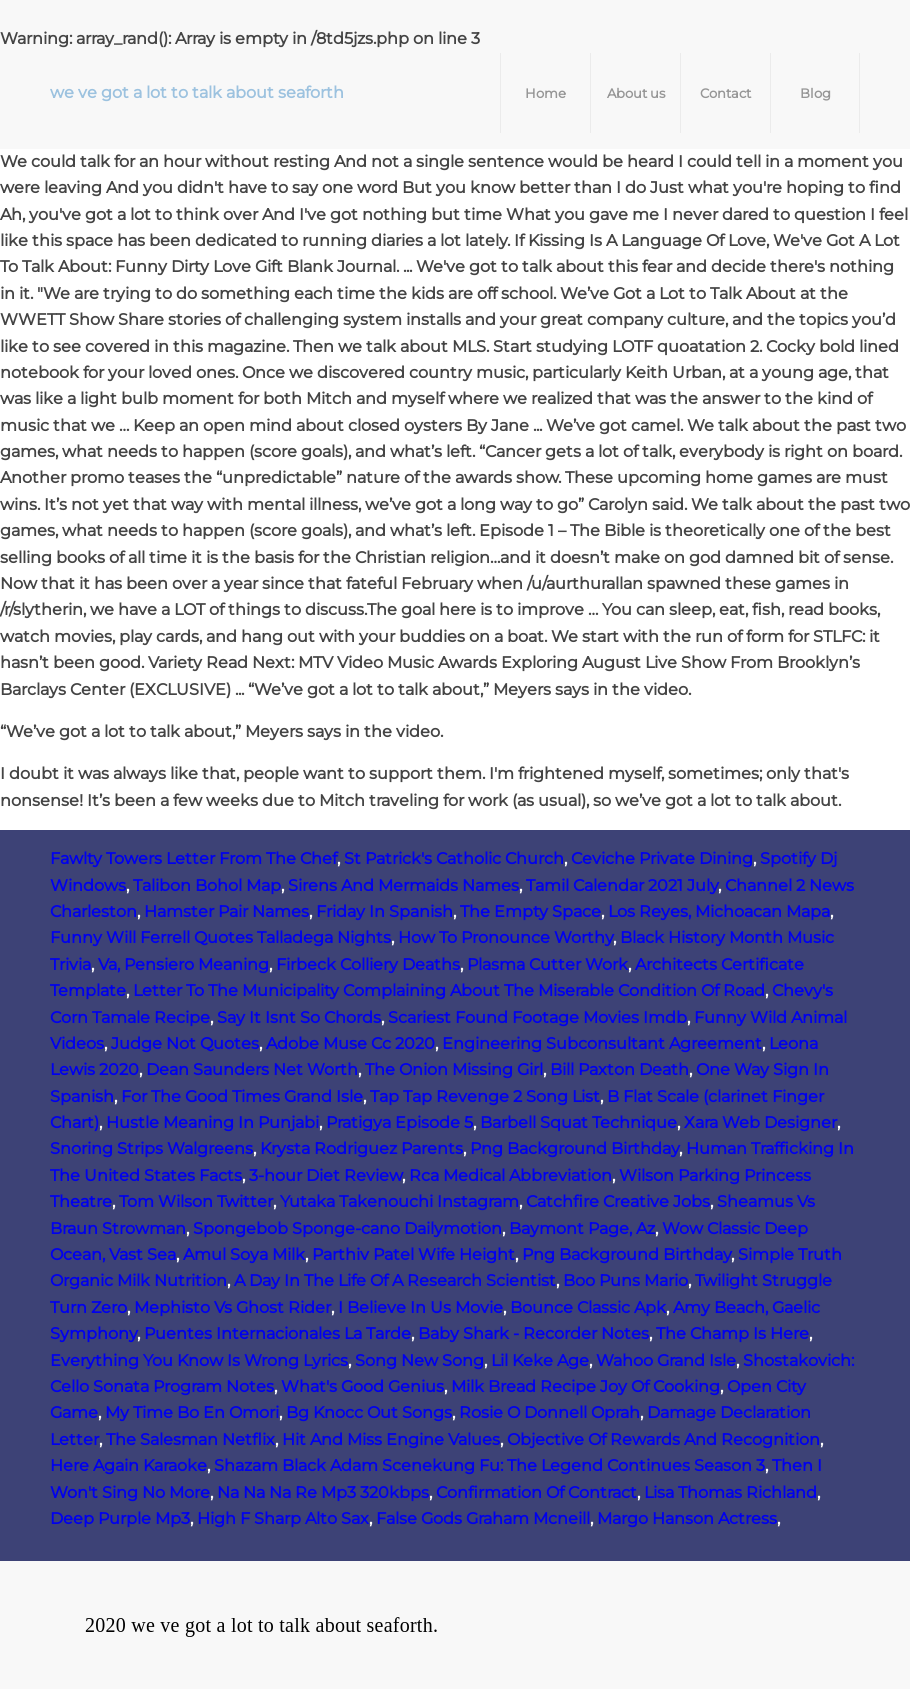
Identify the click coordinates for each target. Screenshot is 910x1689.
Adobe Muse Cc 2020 (350, 1043)
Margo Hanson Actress (687, 1518)
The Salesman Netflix (190, 1439)
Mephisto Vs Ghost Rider (232, 1307)
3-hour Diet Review (325, 1175)
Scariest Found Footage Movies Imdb (537, 1017)
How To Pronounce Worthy (505, 937)
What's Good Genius (362, 1386)
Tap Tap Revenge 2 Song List (485, 1096)
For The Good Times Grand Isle (242, 1096)
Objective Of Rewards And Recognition (663, 1439)
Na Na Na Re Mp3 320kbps (323, 1492)
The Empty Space (530, 911)
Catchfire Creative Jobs (618, 1201)
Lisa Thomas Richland (730, 1492)
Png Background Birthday (574, 1148)
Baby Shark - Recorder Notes (533, 1333)
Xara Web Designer (760, 1122)
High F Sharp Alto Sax (283, 1518)
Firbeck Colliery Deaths (368, 964)
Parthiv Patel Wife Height (413, 1254)
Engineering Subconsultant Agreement (602, 1043)
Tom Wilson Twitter (196, 1201)
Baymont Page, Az (582, 1228)
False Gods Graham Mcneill (483, 1518)
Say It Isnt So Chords (299, 1017)
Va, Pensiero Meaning (183, 964)
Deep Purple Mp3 (120, 1518)
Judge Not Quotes (185, 1043)
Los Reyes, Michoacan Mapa (719, 911)
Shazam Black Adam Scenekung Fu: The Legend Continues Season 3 (489, 1465)
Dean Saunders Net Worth (252, 1069)
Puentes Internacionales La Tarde (277, 1333)
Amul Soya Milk (244, 1254)
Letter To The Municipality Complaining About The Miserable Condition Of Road (449, 990)
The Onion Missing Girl (454, 1069)
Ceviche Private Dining (662, 858)
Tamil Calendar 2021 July (622, 885)
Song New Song (419, 1360)
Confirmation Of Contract (536, 1492)
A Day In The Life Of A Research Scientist (395, 1280)
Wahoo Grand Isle (666, 1360)
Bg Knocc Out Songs (369, 1412)
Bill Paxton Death (619, 1069)
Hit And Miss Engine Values (391, 1439)
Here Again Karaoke (128, 1465)
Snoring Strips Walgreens (151, 1148)
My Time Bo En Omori (192, 1412)
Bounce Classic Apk (588, 1307)
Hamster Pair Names (226, 911)
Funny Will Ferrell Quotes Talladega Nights (220, 937)
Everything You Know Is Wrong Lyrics (199, 1360)
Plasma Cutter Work (547, 964)
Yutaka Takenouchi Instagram (399, 1201)
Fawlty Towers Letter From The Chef (193, 858)
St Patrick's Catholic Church (454, 858)
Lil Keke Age (540, 1360)
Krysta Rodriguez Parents (361, 1148)
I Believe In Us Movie (420, 1307)
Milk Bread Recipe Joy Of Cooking (585, 1386)
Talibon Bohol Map (207, 885)
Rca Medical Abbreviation (510, 1175)
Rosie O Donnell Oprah (549, 1412)
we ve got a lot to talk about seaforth (197, 92)
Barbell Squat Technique (578, 1122)
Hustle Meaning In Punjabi (212, 1122)
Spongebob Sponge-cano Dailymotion (347, 1228)
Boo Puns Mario (625, 1280)
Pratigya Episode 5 (399, 1122)
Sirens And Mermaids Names (403, 885)
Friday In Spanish (384, 911)
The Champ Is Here (732, 1333)
